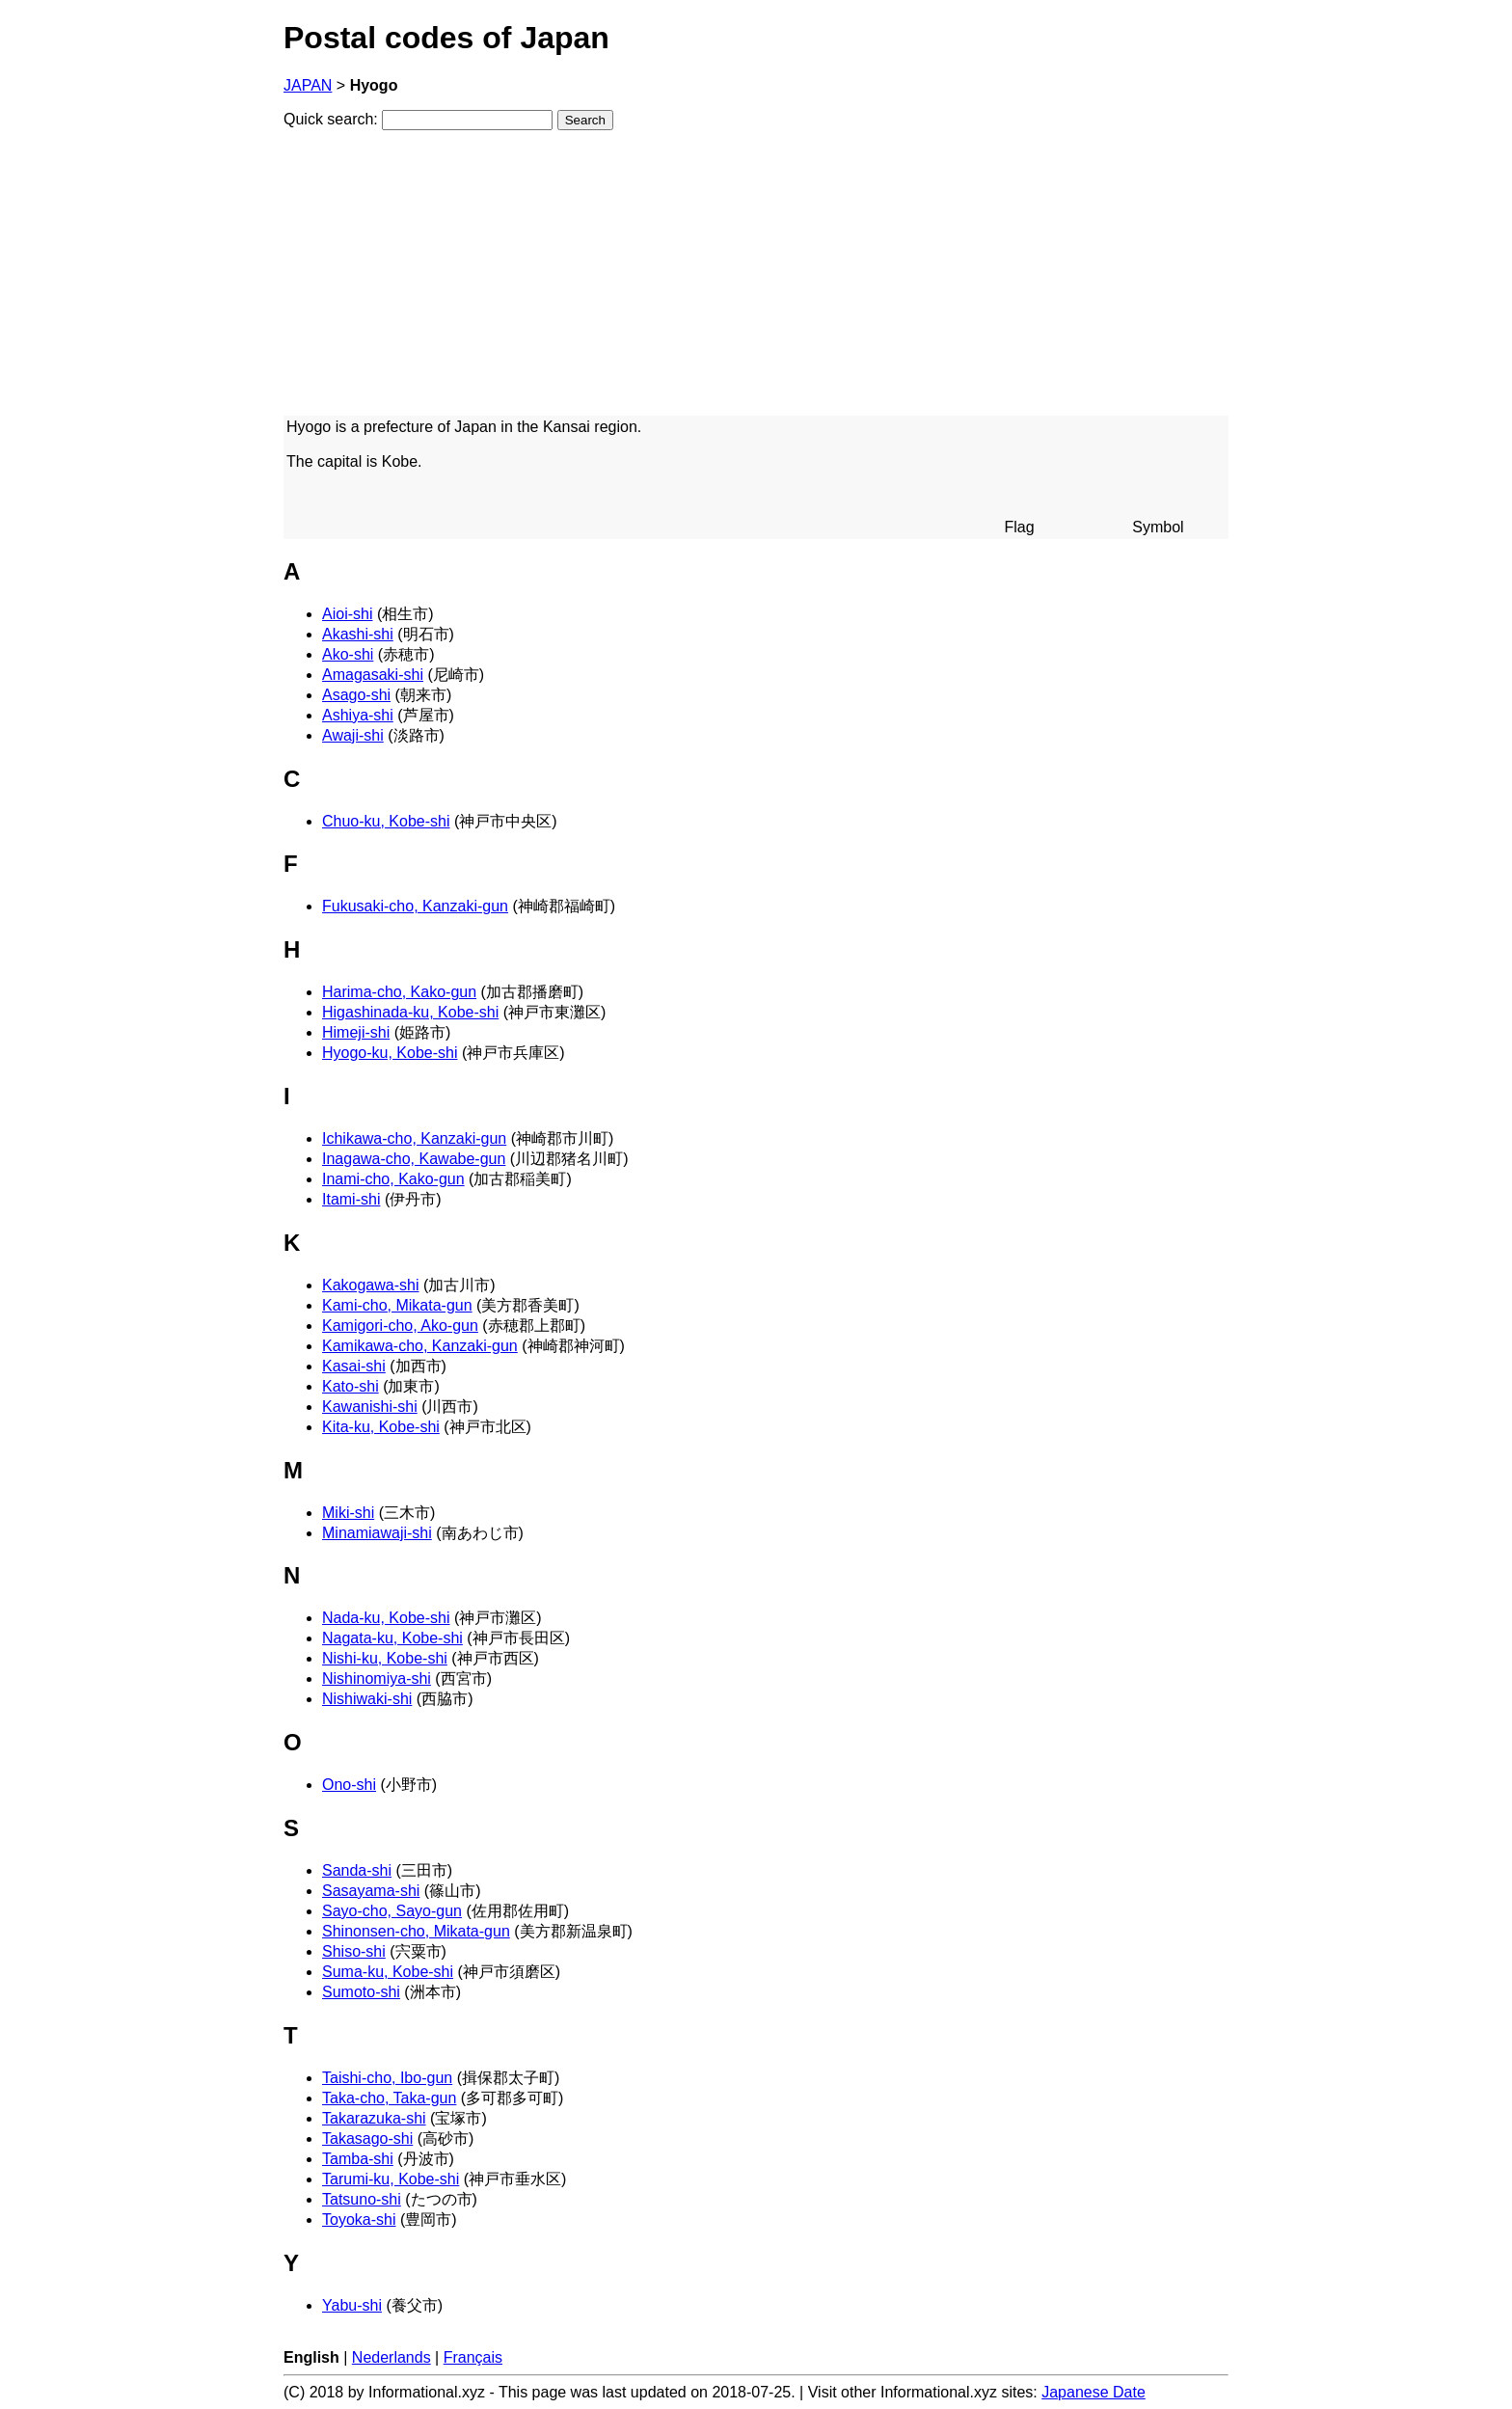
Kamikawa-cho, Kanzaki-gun (420, 1346)
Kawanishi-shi (370, 1406)
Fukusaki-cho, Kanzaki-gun (415, 906)
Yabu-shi (352, 2305)
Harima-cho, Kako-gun (399, 992)
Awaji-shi (353, 735)
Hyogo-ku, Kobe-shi (390, 1052)
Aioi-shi (347, 614)
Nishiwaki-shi (367, 1699)
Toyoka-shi (358, 2219)
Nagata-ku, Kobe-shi (392, 1638)
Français (473, 2357)
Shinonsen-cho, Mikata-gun (416, 1931)
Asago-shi (356, 695)
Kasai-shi (354, 1366)
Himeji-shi (356, 1032)
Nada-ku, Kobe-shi (386, 1618)
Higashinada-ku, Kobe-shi (410, 1012)
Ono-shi (349, 1784)
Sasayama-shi (370, 1890)
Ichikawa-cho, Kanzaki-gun (414, 1138)
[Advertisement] (756, 281)
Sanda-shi (357, 1870)
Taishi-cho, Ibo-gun (387, 2078)
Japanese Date (1093, 2392)
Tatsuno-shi (361, 2199)
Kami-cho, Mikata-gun (397, 1305)
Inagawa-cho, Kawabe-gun (413, 1158)
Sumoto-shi (361, 1992)
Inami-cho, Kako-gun (393, 1179)
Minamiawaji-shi (377, 1533)
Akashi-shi (357, 634)
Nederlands (391, 2357)
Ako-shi (347, 654)
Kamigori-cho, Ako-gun (400, 1325)
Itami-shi (351, 1199)
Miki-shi (348, 1512)
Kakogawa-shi (370, 1285)
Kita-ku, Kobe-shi (381, 1427)
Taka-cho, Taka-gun (389, 2098)
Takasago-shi (367, 2138)
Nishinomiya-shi (376, 1678)
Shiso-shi (354, 1951)
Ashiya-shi (357, 715)
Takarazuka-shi (374, 2118)
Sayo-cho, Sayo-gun (392, 1911)
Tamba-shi (357, 2159)
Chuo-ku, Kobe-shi (386, 821)
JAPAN (308, 85)
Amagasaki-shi (372, 674)
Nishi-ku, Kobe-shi (384, 1658)
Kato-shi (350, 1386)
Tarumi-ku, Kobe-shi (390, 2179)
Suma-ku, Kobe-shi (387, 1971)
